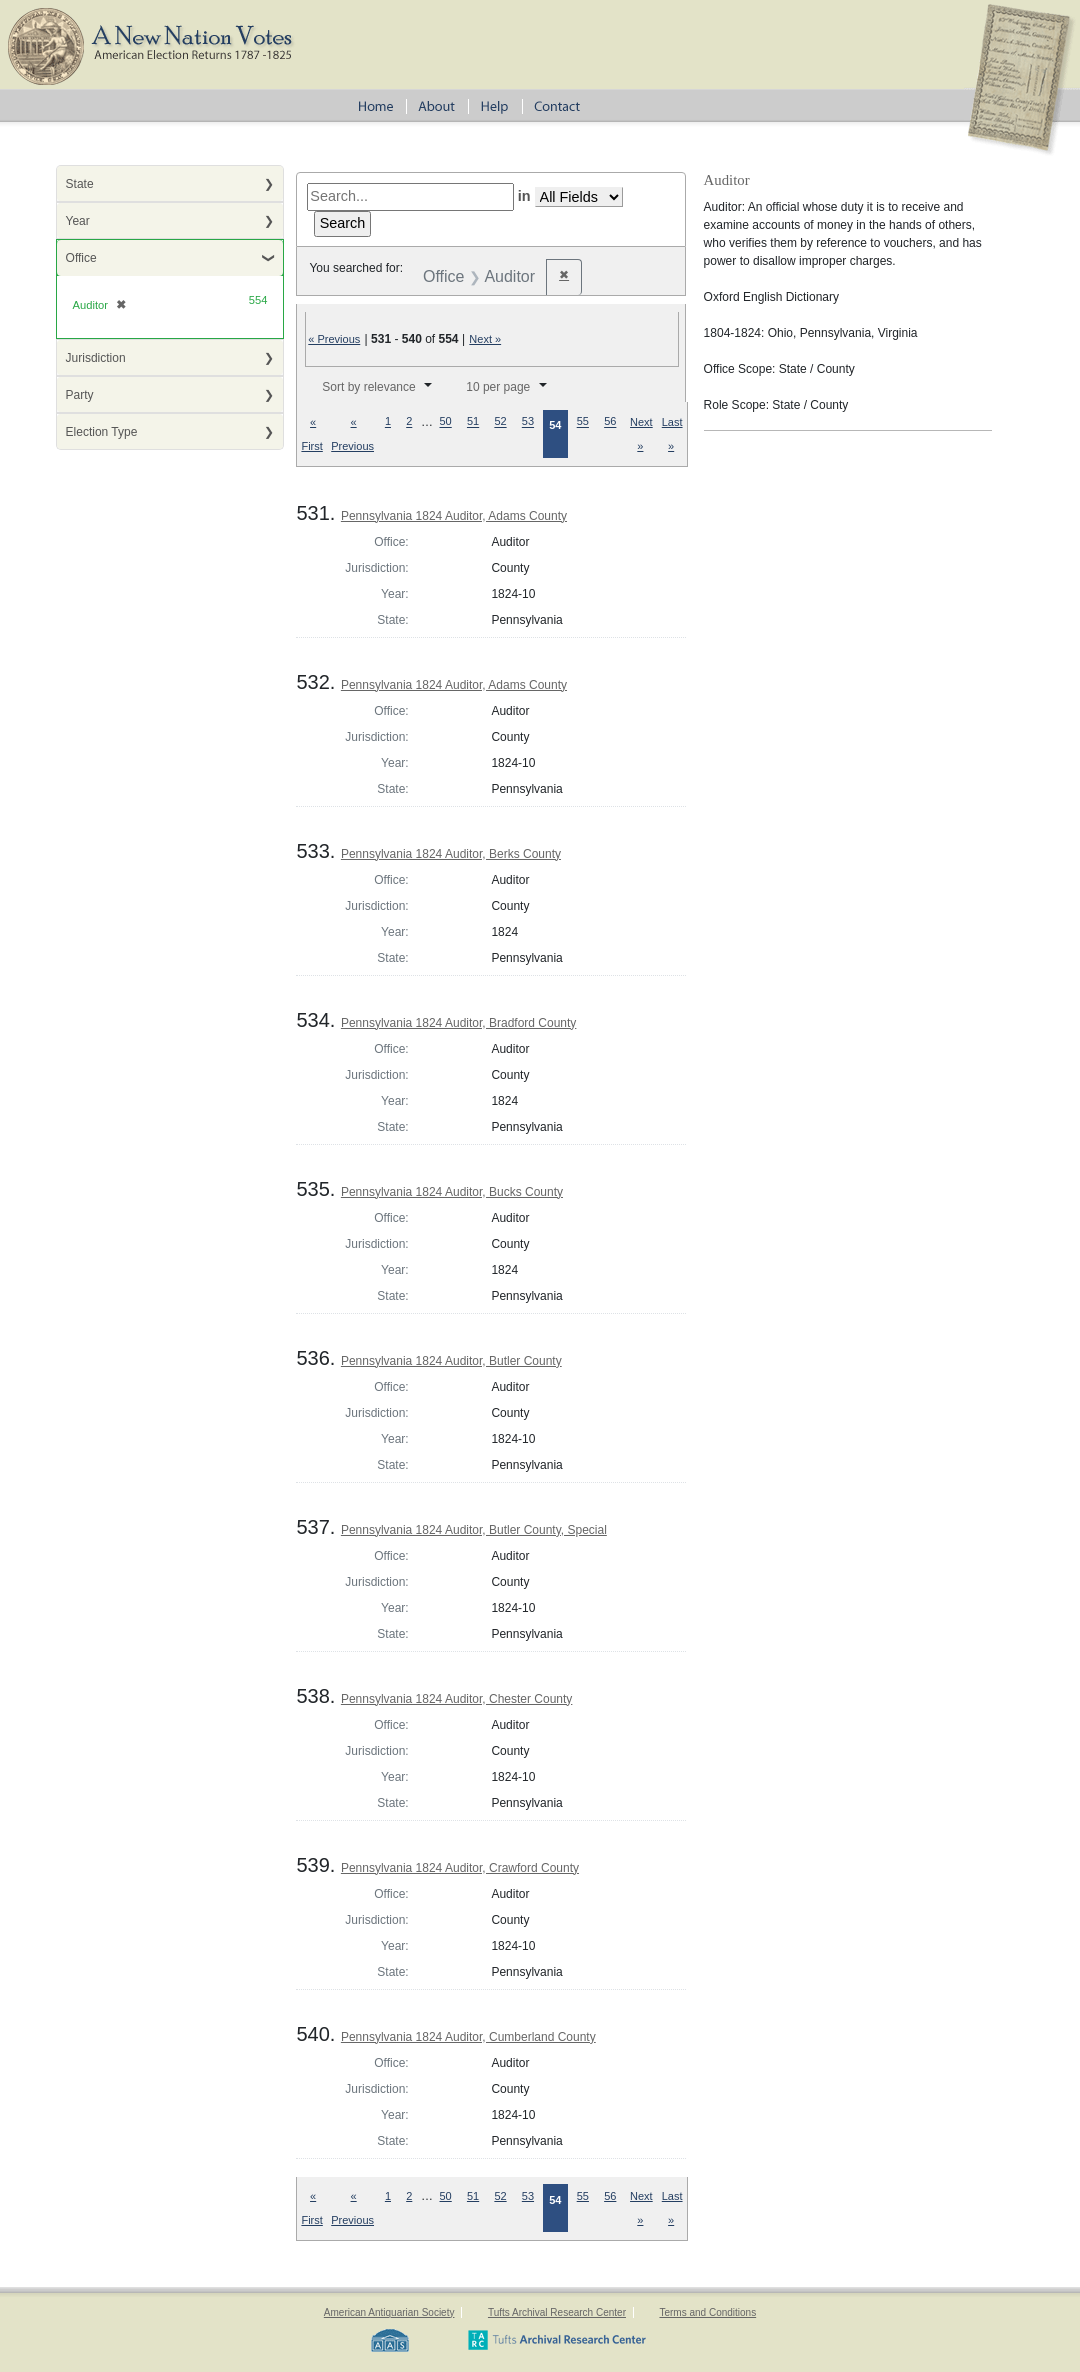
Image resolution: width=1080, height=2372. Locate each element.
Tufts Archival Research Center (557, 2312)
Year (78, 221)
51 (473, 422)
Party (80, 395)
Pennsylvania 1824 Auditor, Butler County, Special (474, 1530)
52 (500, 422)
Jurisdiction (96, 358)
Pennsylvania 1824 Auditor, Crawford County (460, 1868)
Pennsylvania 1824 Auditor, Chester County (456, 1699)
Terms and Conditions (707, 2312)
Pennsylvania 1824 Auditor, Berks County (451, 854)
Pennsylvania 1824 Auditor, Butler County (451, 1361)
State (80, 184)
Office (81, 258)
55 (583, 422)
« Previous (334, 339)
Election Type (102, 432)
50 (446, 422)
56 (610, 422)
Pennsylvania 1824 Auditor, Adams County (454, 516)
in (524, 196)
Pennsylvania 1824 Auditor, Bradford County (459, 1023)
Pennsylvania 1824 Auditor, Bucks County (452, 1192)
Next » (485, 339)
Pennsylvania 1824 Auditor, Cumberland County (468, 2037)
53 (528, 422)
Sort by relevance (368, 387)
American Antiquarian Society (389, 2312)
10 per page (498, 387)
